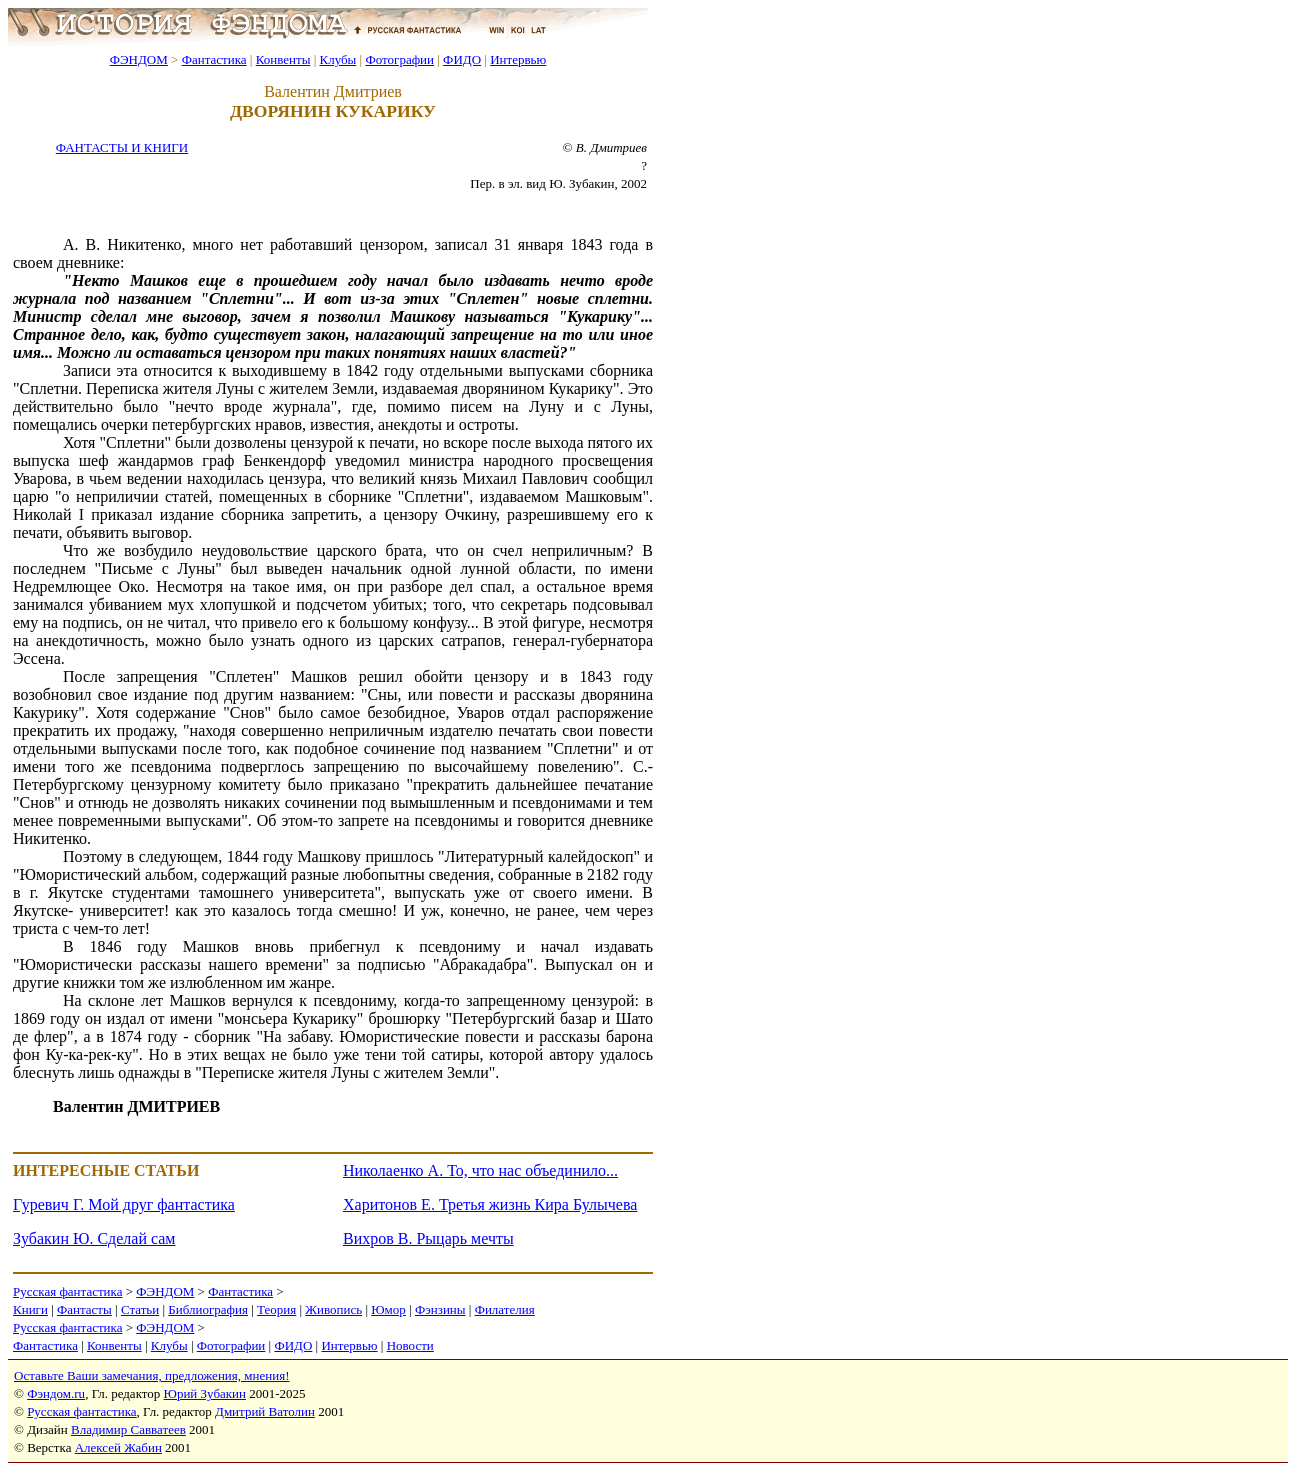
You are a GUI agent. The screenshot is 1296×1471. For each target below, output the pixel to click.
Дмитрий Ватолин (265, 1411)
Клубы (337, 59)
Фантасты (84, 1309)
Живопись (333, 1309)
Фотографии (399, 59)
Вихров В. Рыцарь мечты (428, 1238)
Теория (276, 1309)
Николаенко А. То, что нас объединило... (480, 1170)
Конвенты (283, 59)
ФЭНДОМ (139, 59)
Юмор (388, 1309)
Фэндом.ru (56, 1393)
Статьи (140, 1309)
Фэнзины (440, 1309)
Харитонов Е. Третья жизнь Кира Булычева (490, 1204)
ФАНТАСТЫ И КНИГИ (122, 147)
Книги (30, 1309)
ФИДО (462, 59)
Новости (410, 1345)
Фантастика (214, 59)
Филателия (505, 1309)
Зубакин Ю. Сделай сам (94, 1238)
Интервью (518, 59)
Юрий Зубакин (205, 1393)
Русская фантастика (67, 1291)
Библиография (208, 1309)
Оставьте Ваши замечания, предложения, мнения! (151, 1375)
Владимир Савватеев (128, 1429)
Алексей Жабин (118, 1447)
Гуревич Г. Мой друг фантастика (124, 1204)
